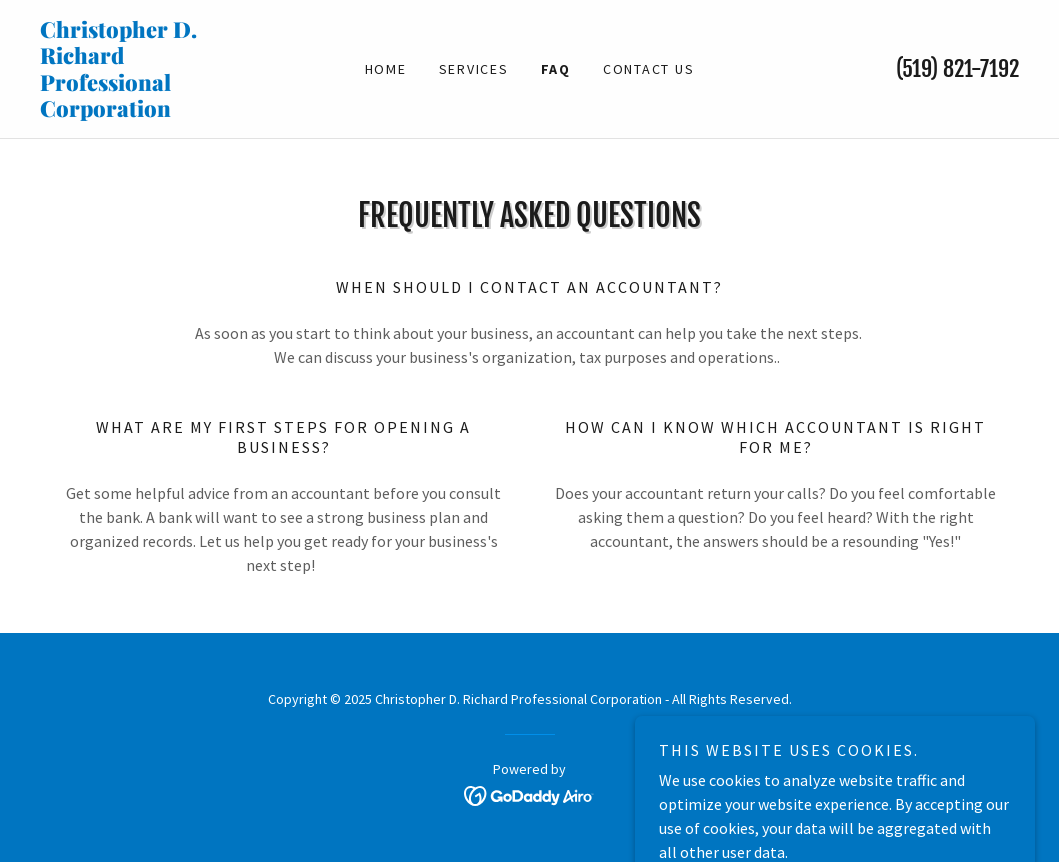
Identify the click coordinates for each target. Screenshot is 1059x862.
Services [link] (474, 69)
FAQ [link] (556, 69)
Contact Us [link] (649, 69)
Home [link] (386, 69)
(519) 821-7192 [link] (957, 68)
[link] (162, 111)
